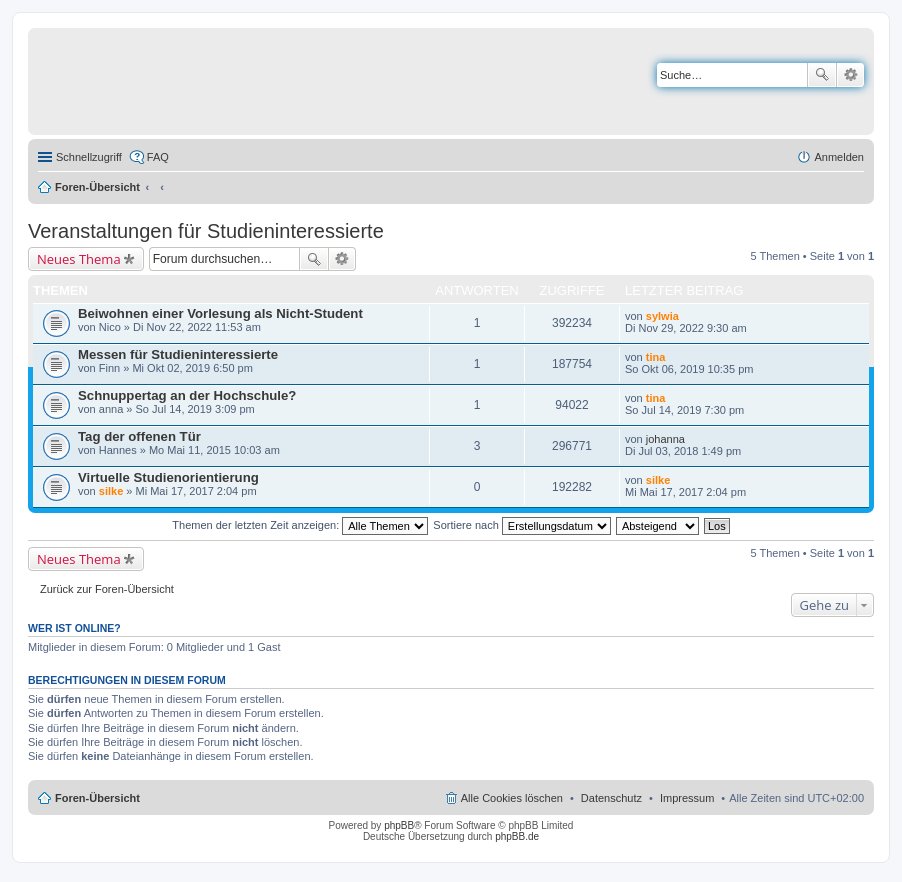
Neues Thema (79, 259)
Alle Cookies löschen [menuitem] (512, 798)
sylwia (662, 316)
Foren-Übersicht (97, 187)
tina (656, 357)
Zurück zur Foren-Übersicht (107, 589)
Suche (822, 75)
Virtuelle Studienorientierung (168, 477)
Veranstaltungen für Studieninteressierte (206, 231)
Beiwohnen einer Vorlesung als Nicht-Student (220, 313)
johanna (665, 439)
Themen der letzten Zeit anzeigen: (300, 525)
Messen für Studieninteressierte (178, 354)
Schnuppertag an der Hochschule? (187, 395)
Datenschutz (611, 798)
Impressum (687, 798)
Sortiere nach (521, 525)
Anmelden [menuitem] (839, 157)
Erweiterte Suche (850, 75)
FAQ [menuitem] (158, 157)
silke (111, 491)
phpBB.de (517, 836)
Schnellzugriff (89, 157)
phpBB (399, 825)
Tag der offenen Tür (139, 436)
